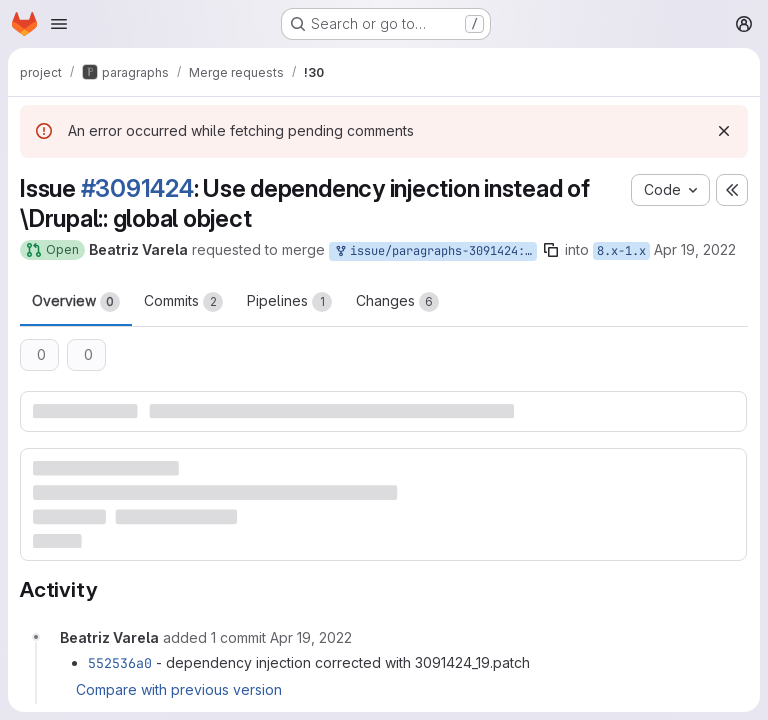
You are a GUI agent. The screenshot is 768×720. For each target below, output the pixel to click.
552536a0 (120, 663)
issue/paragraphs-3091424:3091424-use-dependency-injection (435, 251)
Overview (76, 302)
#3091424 (137, 188)
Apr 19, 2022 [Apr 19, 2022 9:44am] (695, 249)
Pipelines (289, 302)
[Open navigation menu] (59, 24)
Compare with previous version (179, 689)
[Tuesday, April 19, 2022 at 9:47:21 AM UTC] (311, 637)
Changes (397, 302)
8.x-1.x (621, 251)
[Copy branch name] (551, 250)
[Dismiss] (724, 131)
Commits (183, 302)
